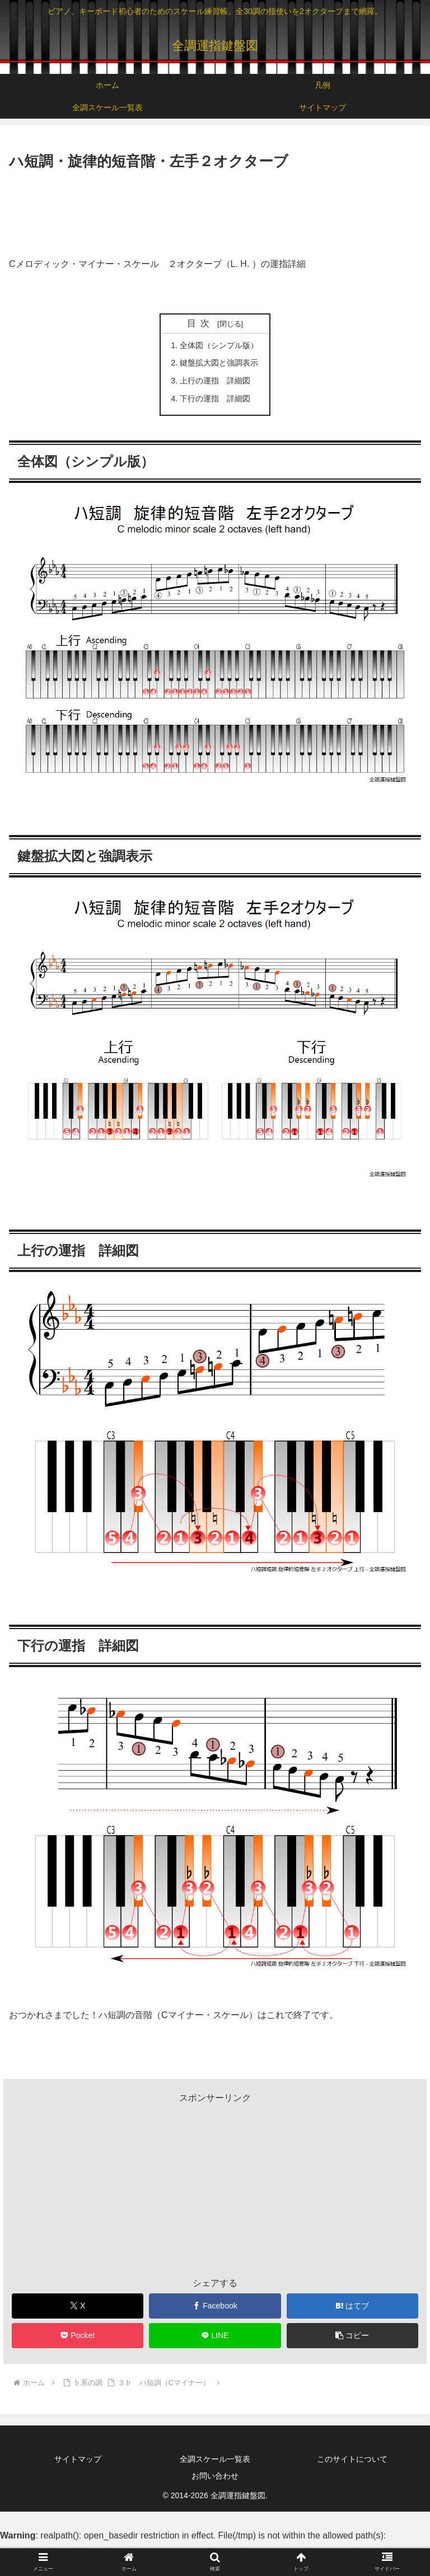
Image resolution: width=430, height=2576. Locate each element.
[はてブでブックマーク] (353, 2306)
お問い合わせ (215, 2475)
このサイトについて (352, 2459)
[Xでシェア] (78, 2306)
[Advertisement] (215, 204)
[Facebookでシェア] (215, 2306)
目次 (200, 323)
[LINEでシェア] (215, 2335)
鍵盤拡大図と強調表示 (219, 362)
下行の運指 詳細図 (215, 398)
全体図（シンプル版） (219, 345)
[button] (353, 2335)
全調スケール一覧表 (215, 2459)
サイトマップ (77, 2459)
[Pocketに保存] (78, 2335)
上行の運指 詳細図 (215, 380)
